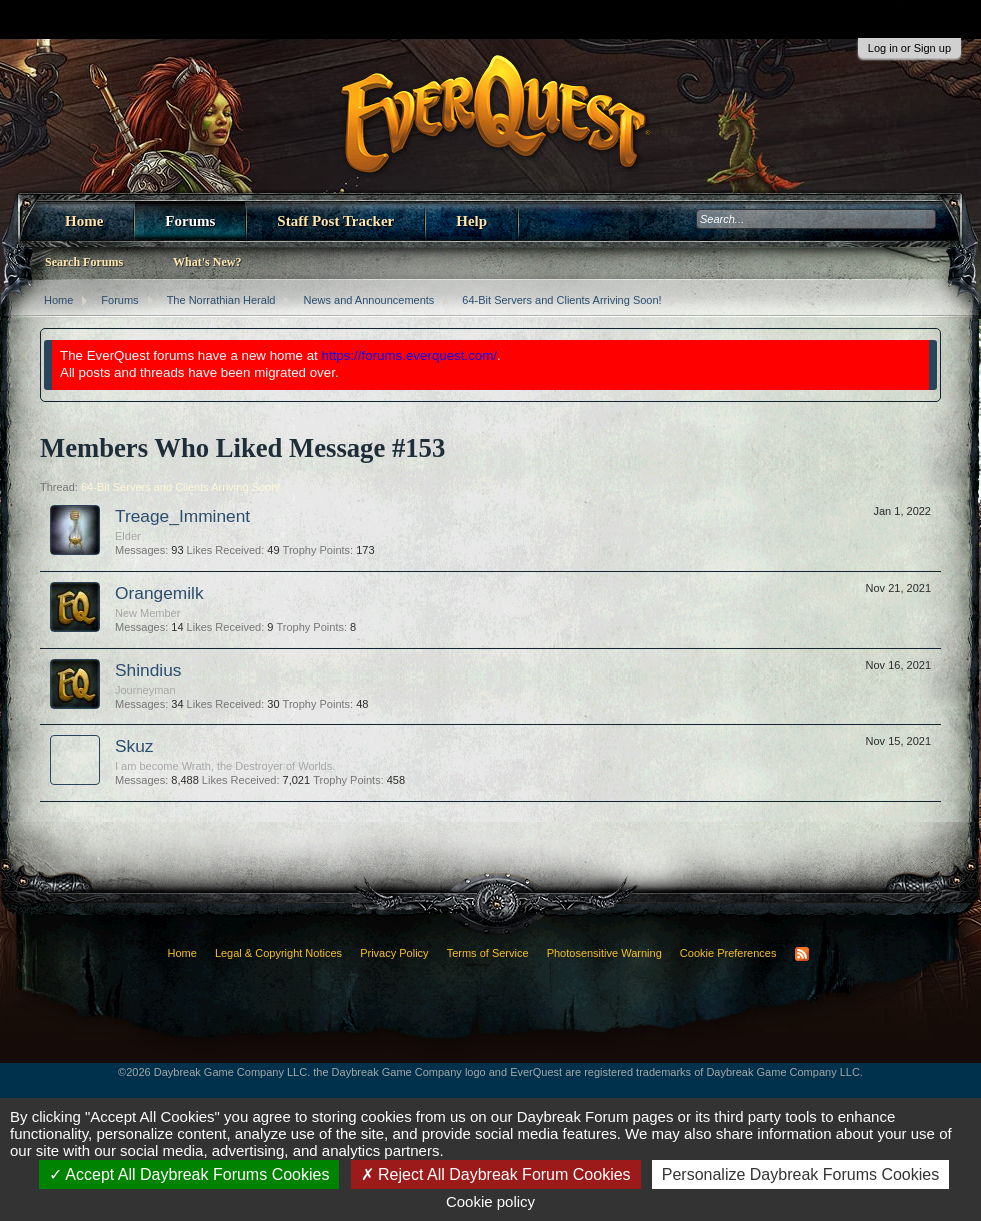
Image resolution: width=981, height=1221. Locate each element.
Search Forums (84, 262)
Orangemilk (159, 593)
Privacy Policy (394, 953)
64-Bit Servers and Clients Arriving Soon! (180, 487)
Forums (190, 221)
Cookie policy (490, 1201)
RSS (802, 954)
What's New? (207, 262)
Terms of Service (488, 953)
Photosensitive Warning (604, 953)
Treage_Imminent (182, 516)
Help (471, 221)
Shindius (148, 670)
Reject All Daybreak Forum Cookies (496, 1174)
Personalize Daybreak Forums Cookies (800, 1174)
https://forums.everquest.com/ (410, 355)
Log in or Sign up (909, 48)
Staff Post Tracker (335, 221)
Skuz (134, 746)
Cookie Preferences (728, 953)
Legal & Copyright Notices (278, 953)
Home (84, 221)
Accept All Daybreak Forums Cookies (189, 1174)
